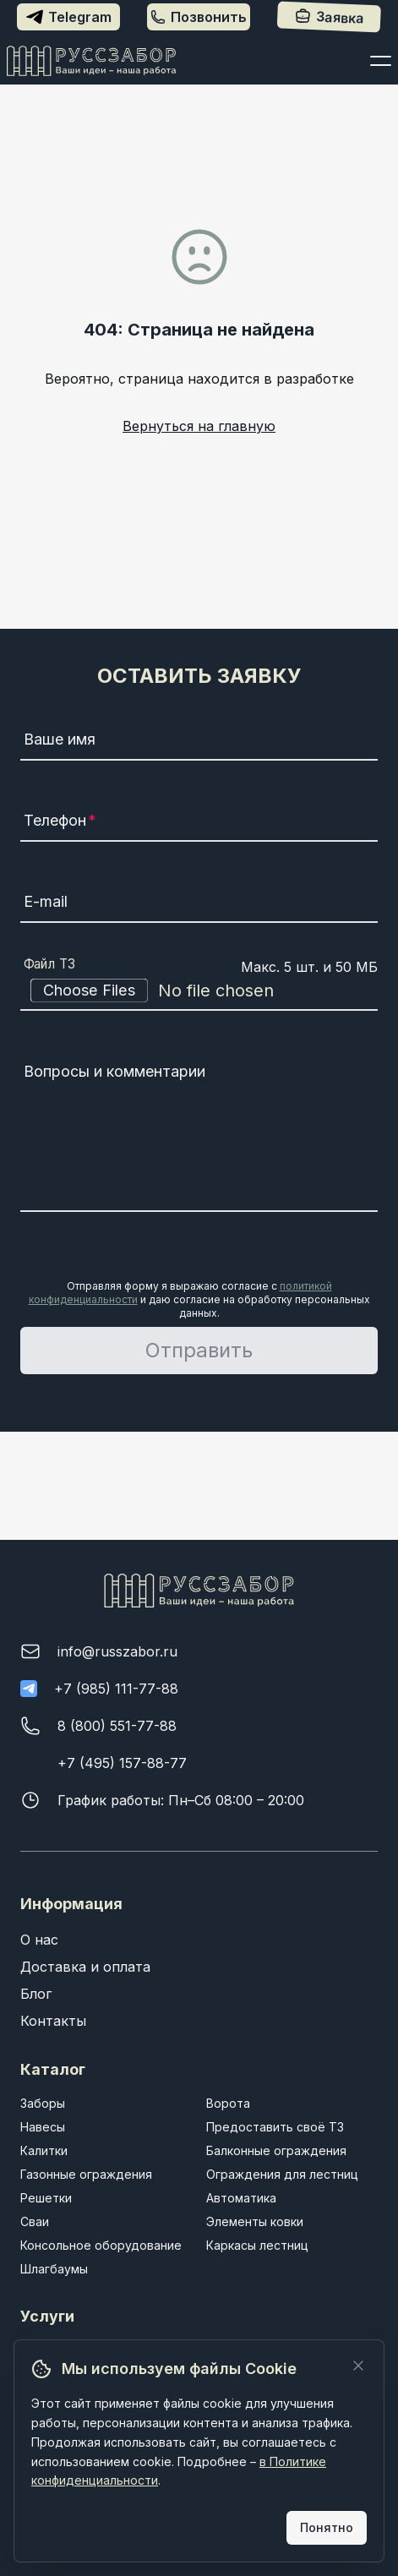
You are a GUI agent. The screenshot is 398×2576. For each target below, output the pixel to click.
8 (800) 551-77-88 (117, 1725)
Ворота (228, 2103)
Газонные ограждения (86, 2174)
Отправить (199, 1350)
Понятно (326, 2527)
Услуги (47, 2316)
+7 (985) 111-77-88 (116, 1688)
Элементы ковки (254, 2221)
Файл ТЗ (50, 964)
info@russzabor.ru (117, 1651)
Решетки (46, 2198)
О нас (39, 1939)
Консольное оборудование (101, 2245)
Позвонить (198, 16)
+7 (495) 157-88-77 (122, 1763)
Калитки (44, 2150)
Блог (36, 1993)
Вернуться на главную (199, 426)
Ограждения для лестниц (282, 2174)
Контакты (53, 2020)
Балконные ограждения (276, 2150)
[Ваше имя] (199, 742)
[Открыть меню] (380, 61)
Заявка (329, 17)
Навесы (42, 2127)
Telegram (69, 16)
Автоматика (241, 2198)
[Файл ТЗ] (199, 990)
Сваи (34, 2221)
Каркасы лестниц (257, 2245)
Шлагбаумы (54, 2269)
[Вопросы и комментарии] (199, 1134)
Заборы (42, 2103)
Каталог (52, 2069)
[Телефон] (199, 823)
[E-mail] (199, 904)
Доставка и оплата (85, 1966)
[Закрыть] (358, 2365)
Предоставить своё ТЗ (275, 2127)
